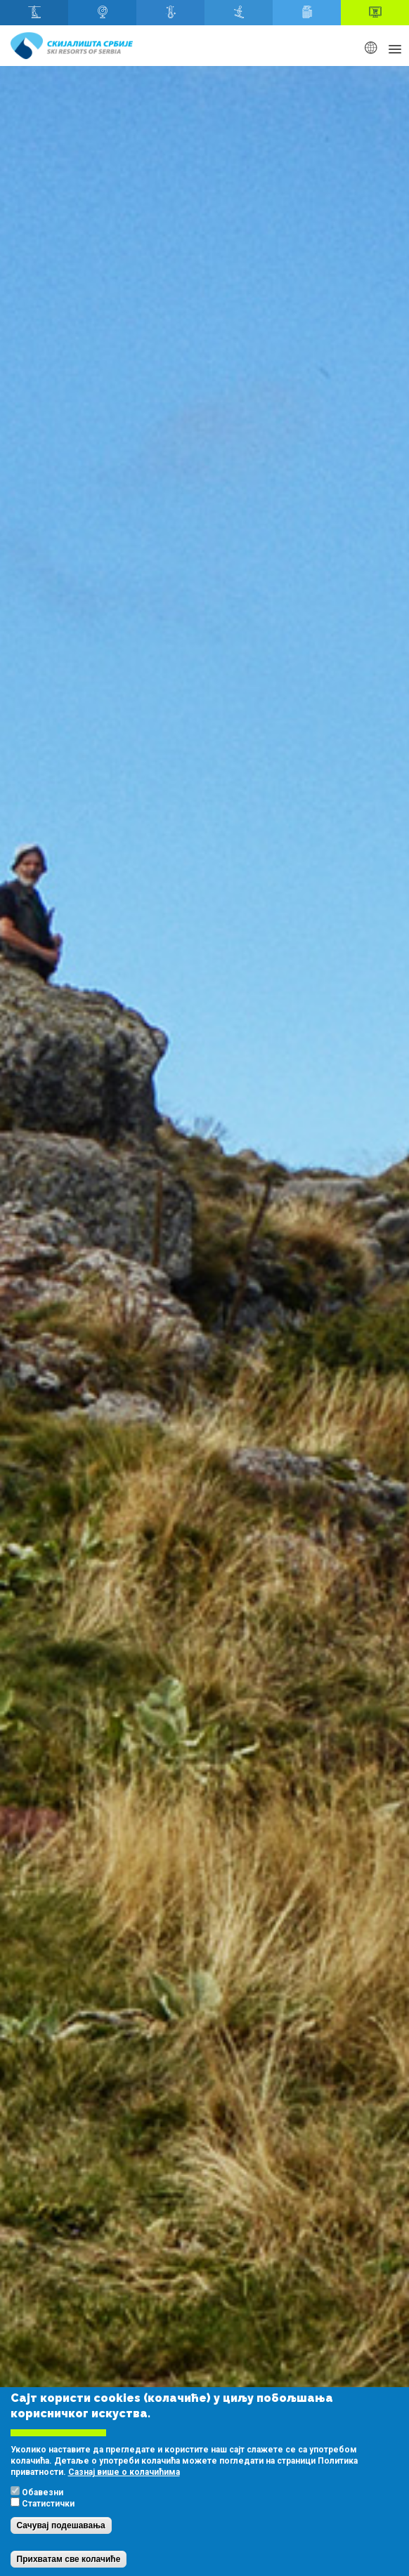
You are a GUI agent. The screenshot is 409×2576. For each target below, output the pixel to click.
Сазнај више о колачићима (124, 2472)
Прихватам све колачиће (69, 2559)
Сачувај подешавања (61, 2525)
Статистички (48, 2504)
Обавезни (42, 2492)
